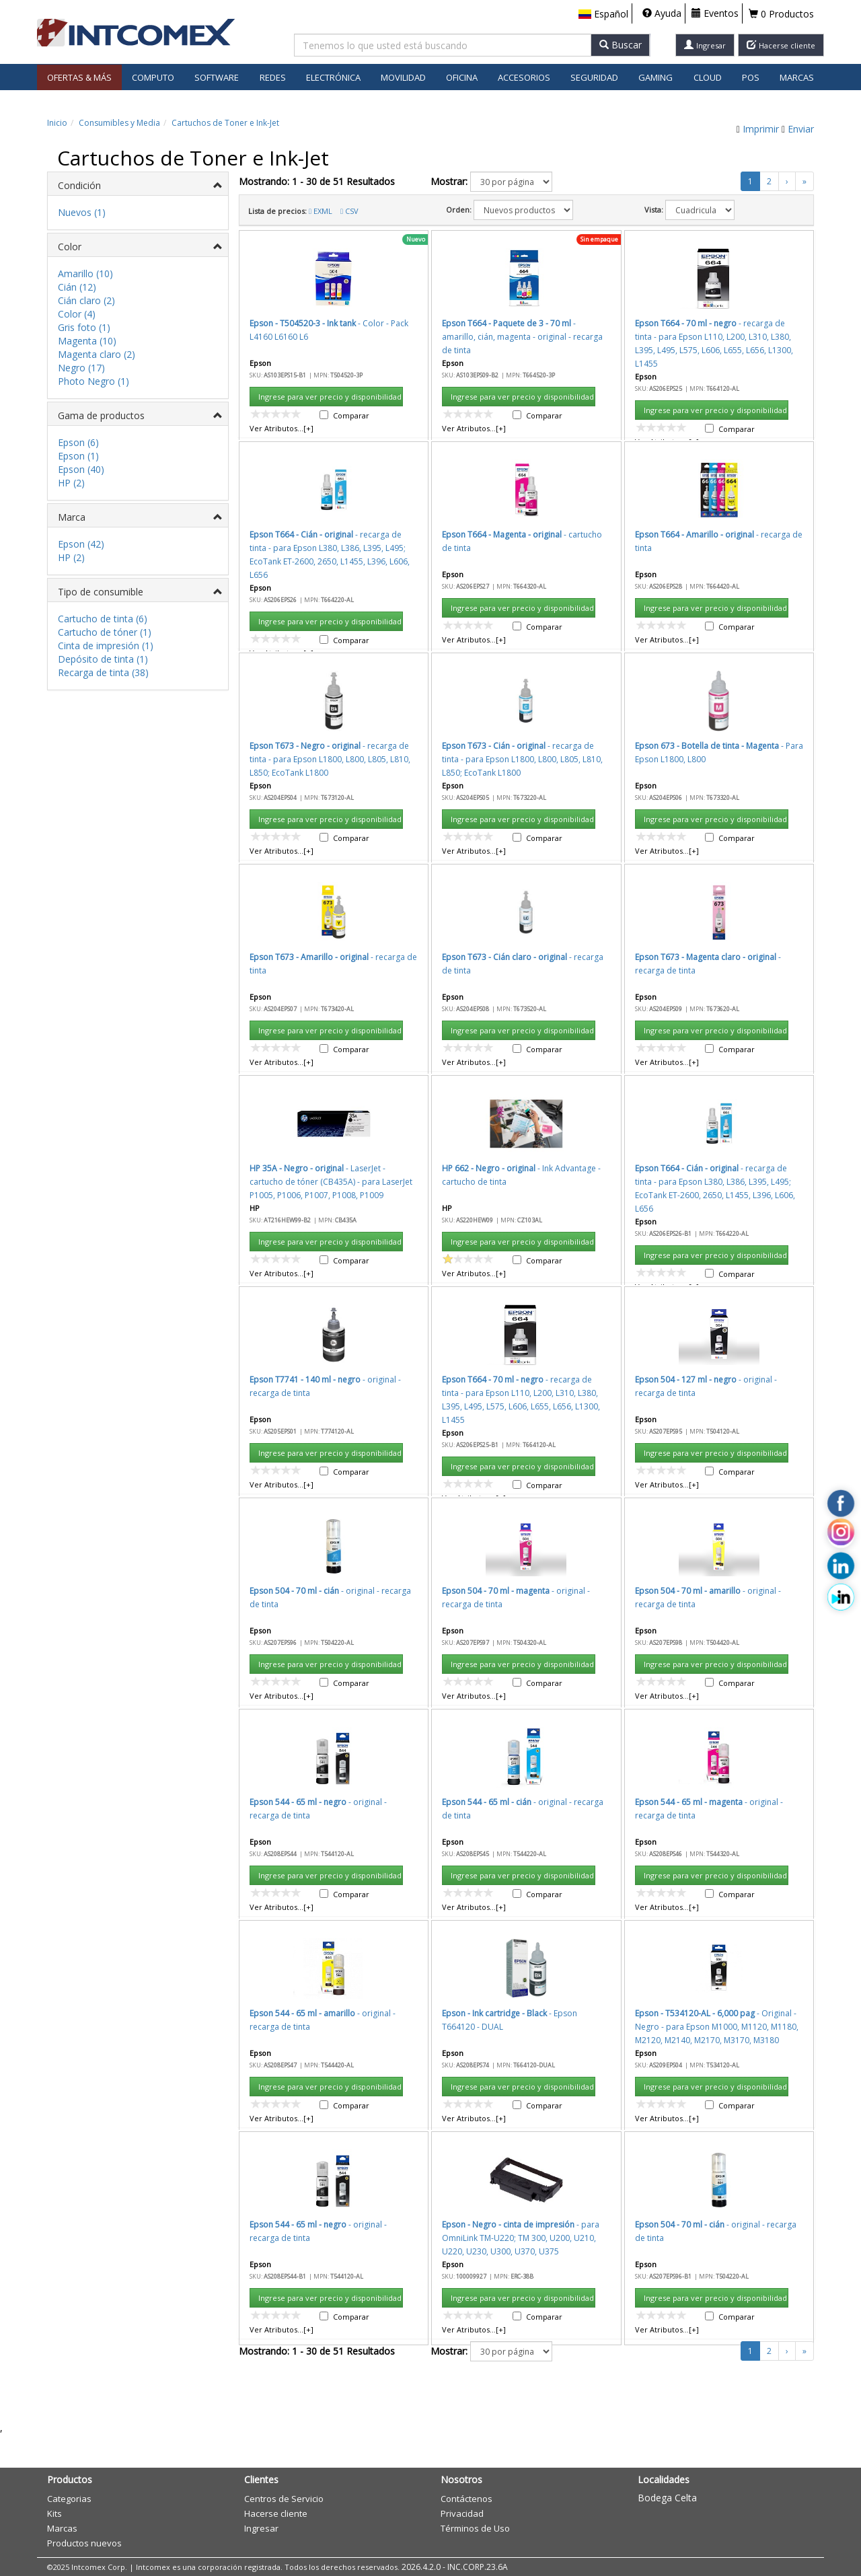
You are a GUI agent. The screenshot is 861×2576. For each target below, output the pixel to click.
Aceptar (503, 1305)
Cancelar (563, 1305)
